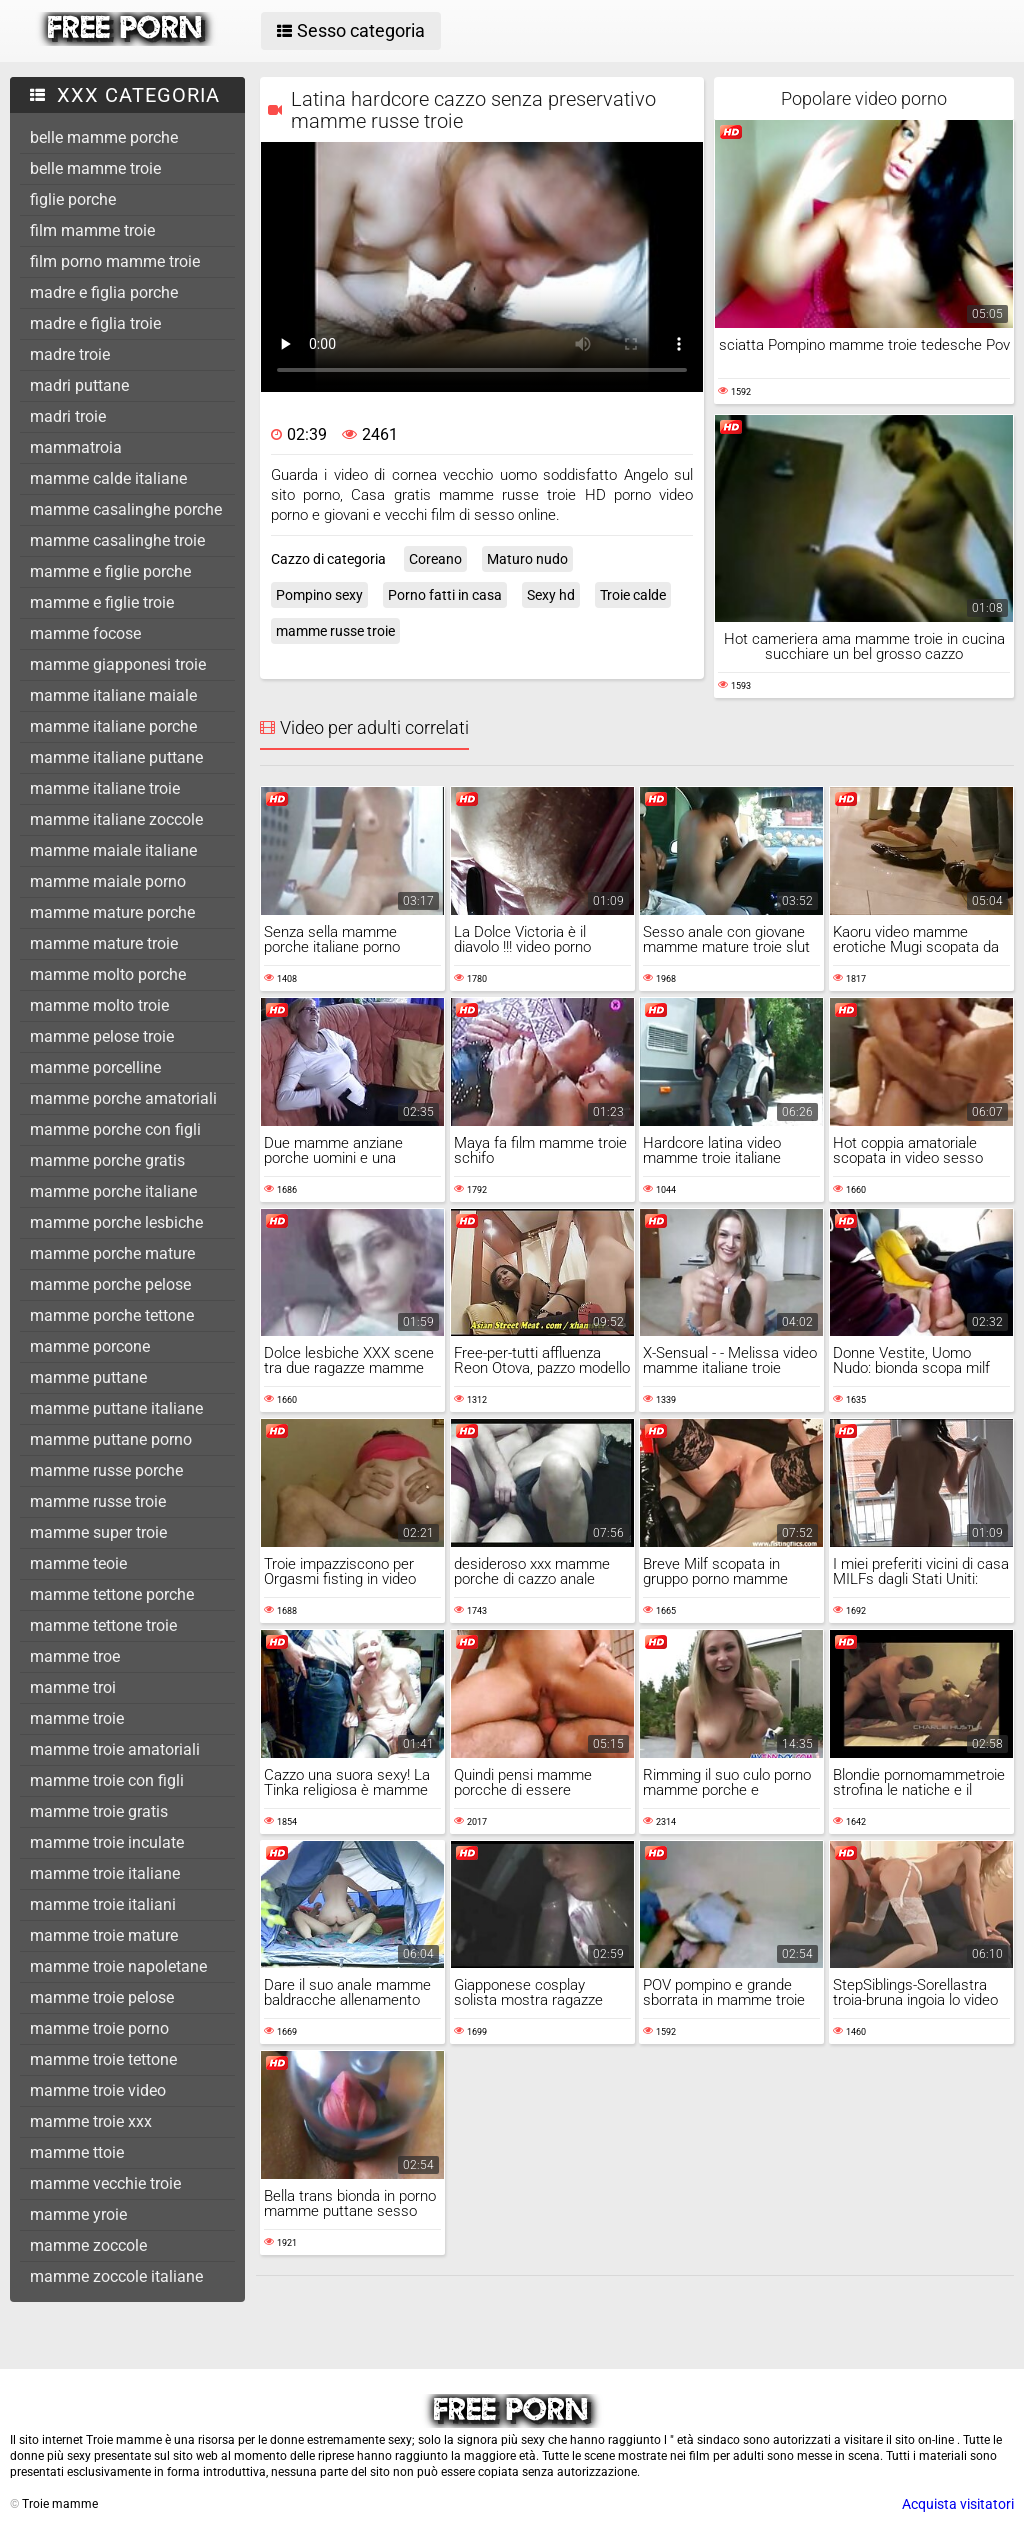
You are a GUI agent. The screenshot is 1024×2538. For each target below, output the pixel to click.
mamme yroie (78, 2214)
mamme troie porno (99, 2028)
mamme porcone (90, 1346)
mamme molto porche (108, 974)
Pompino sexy (319, 595)
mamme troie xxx (91, 2121)
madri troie (68, 416)
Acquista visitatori (958, 2504)
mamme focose (85, 633)
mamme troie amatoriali (115, 1749)
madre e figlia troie (95, 323)
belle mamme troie (95, 168)
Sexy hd (551, 595)
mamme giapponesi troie (118, 664)
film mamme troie (92, 230)
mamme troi (73, 1687)
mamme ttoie (77, 2152)
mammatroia (76, 447)
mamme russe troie (98, 1501)
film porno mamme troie (115, 261)
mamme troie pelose (102, 1997)
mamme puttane (88, 1377)
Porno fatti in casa (445, 595)
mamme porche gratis (107, 1160)
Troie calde (633, 595)
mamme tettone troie (103, 1625)
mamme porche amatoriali (123, 1098)
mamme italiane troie (105, 788)
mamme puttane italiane (116, 1408)
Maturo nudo (527, 559)
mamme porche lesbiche (116, 1222)
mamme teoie (78, 1563)
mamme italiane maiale (113, 695)
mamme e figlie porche (110, 571)
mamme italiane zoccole (116, 819)
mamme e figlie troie (102, 602)
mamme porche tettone (112, 1315)
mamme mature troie (104, 943)
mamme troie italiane (105, 1873)
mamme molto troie (99, 1005)
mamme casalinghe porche (126, 509)
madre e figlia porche (104, 292)
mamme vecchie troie (105, 2183)
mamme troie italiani (103, 1904)
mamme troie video (98, 2090)
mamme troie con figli (107, 1780)
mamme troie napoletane (118, 1966)
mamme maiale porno (108, 881)
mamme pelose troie (102, 1036)
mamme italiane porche (113, 726)
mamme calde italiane (108, 478)
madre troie (70, 354)
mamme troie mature (104, 1935)
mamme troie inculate (107, 1842)
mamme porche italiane (113, 1191)
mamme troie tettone (103, 2059)
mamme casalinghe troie (117, 540)
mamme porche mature (112, 1253)
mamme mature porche (112, 912)
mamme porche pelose (110, 1284)
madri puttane (79, 385)
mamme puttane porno (111, 1439)
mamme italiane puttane (116, 757)
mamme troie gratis (99, 1811)
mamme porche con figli (115, 1129)
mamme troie (77, 1718)
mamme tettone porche (112, 1594)
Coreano (435, 559)
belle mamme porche (104, 137)
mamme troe (75, 1656)
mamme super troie (98, 1532)
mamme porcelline (95, 1067)
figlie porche (73, 199)
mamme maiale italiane (113, 850)
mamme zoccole (88, 2245)
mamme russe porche (106, 1470)
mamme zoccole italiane (116, 2276)
